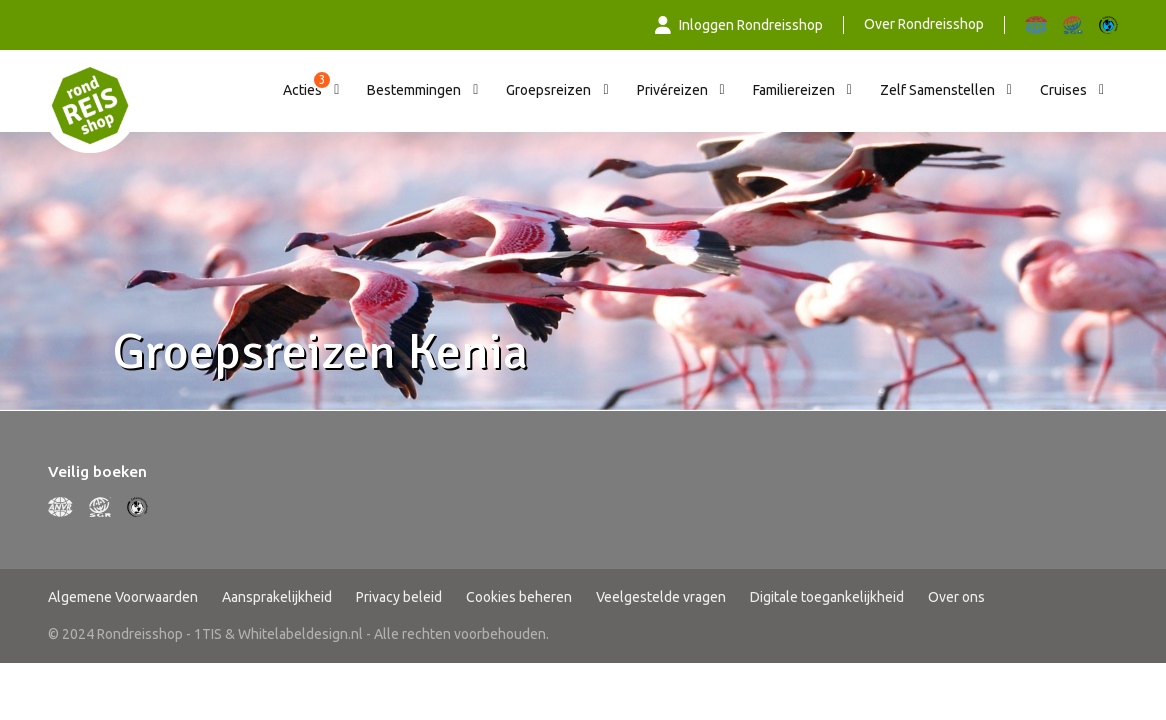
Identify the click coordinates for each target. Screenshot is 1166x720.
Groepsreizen (548, 90)
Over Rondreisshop (924, 24)
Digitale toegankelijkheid (827, 597)
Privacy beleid (399, 597)
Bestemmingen (414, 90)
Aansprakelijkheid (277, 597)
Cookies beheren (519, 597)
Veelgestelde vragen (661, 597)
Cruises (1063, 90)
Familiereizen (794, 90)
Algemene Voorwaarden (123, 597)
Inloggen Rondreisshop (739, 25)
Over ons (956, 597)
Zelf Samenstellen (937, 90)
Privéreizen (672, 90)
